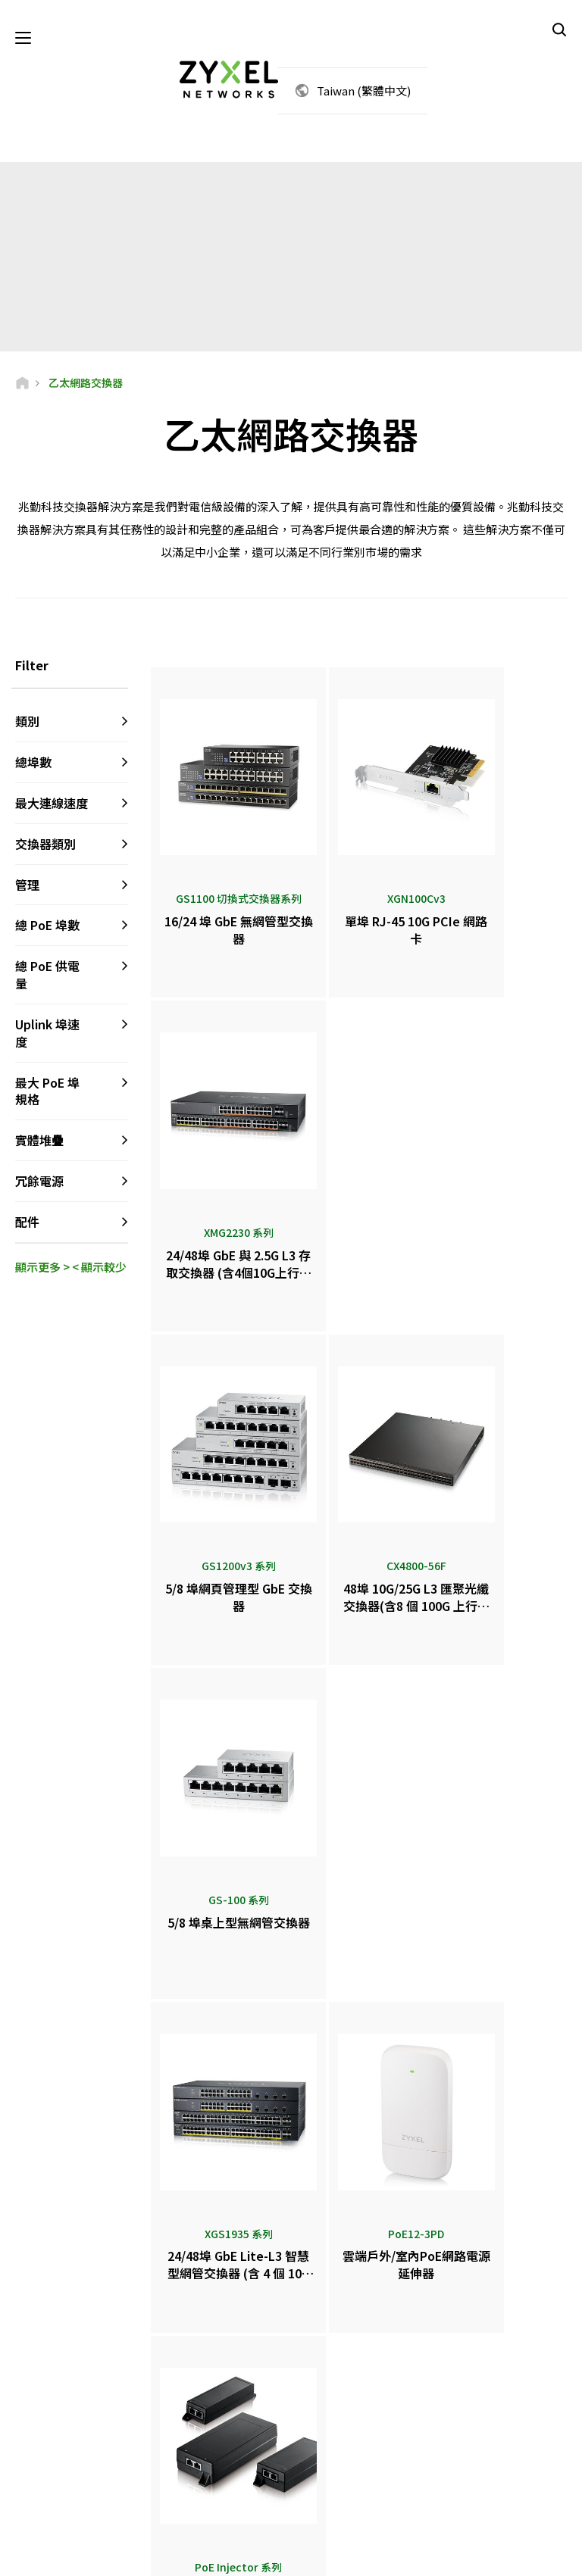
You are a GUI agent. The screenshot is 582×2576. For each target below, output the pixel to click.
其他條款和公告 (214, 2421)
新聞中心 (338, 2358)
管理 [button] (27, 886)
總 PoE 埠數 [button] (47, 927)
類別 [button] (27, 723)
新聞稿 (328, 2383)
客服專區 (201, 2296)
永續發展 (465, 2433)
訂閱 (112, 2359)
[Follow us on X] (35, 2472)
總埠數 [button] (33, 764)
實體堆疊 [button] (39, 1142)
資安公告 (201, 2396)
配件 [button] (27, 1224)
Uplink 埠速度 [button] (47, 1034)
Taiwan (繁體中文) (364, 91)
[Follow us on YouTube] (74, 2450)
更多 (360, 1895)
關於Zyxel (467, 2408)
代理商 (328, 2321)
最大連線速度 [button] (51, 804)
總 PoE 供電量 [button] (47, 976)
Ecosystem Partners (487, 2346)
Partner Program (481, 2321)
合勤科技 (465, 2483)
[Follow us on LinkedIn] (114, 2450)
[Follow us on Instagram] (72, 2472)
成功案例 (465, 2458)
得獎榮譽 (332, 2408)
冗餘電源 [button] (39, 1183)
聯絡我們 (291, 2183)
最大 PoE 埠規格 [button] (47, 1092)
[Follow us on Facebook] (35, 2450)
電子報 (328, 2433)
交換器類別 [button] (45, 845)
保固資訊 (201, 2371)
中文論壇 (201, 2321)
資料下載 (201, 2346)
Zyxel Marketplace (351, 2296)
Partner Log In (476, 2296)
